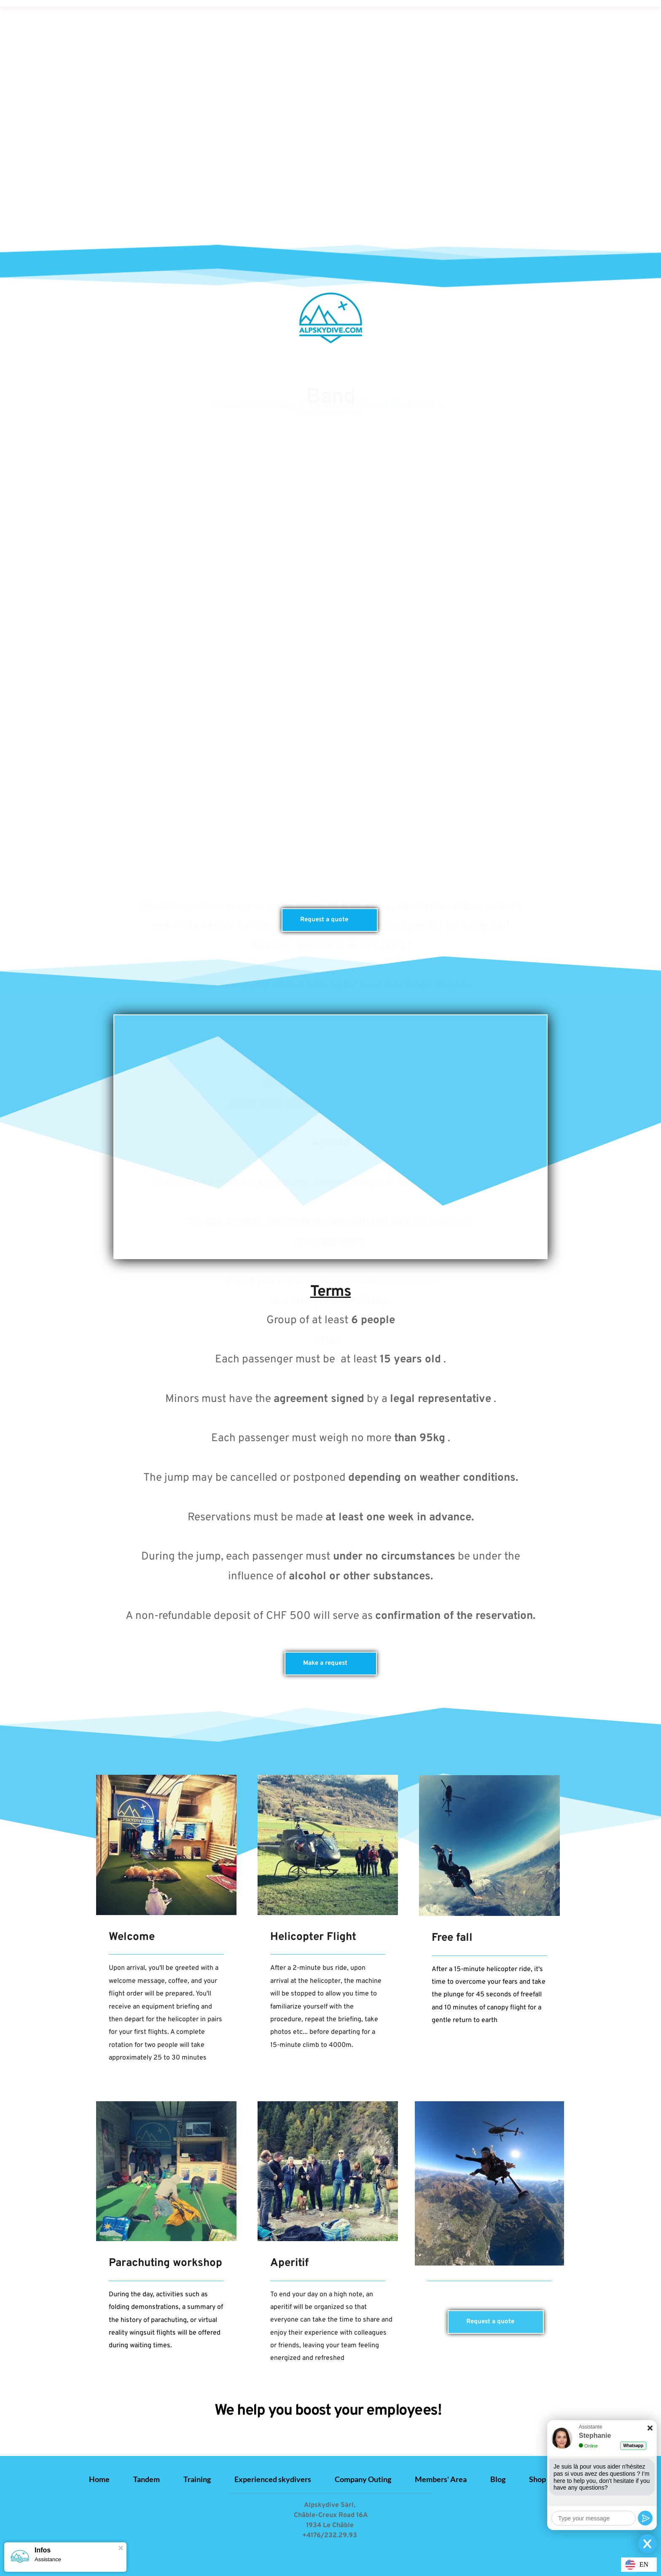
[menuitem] (99, 2479)
